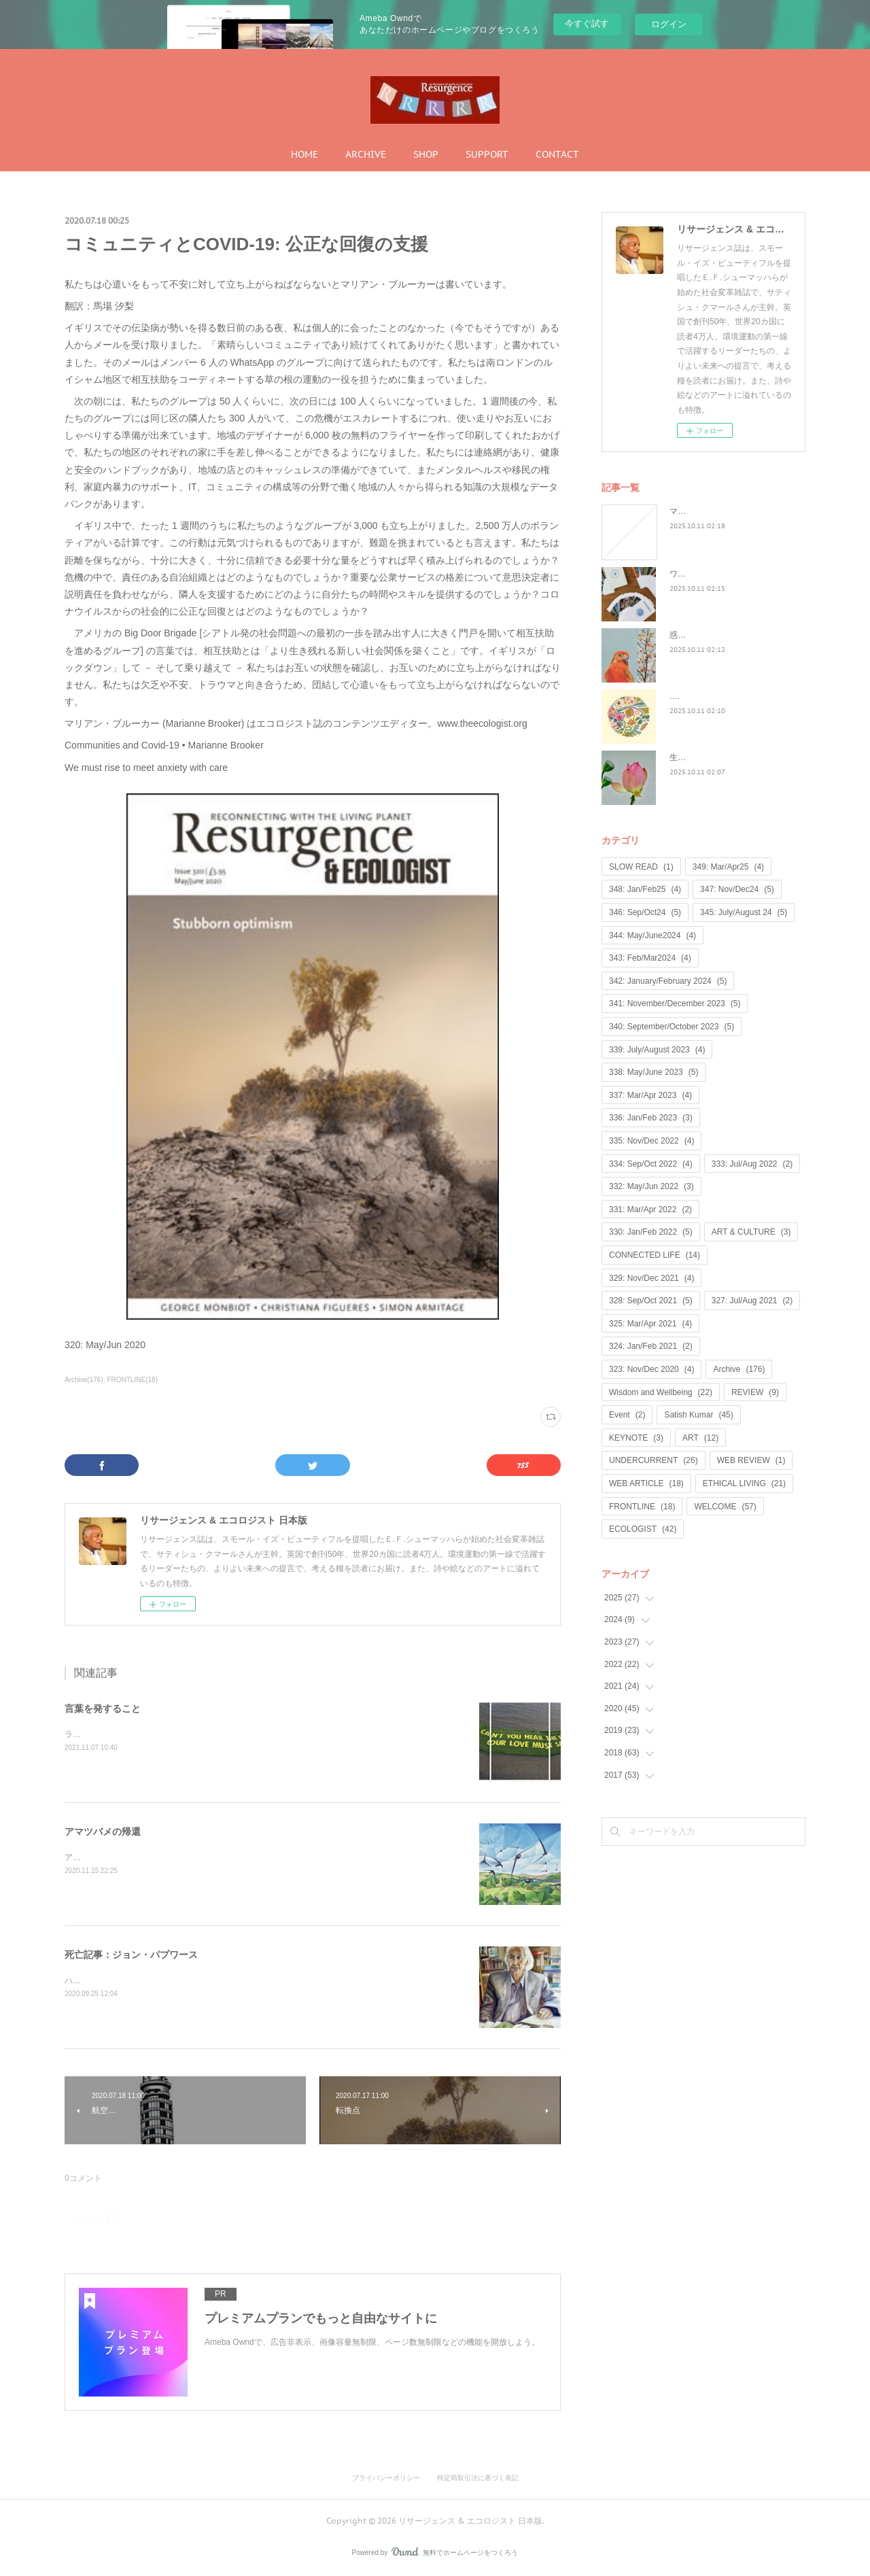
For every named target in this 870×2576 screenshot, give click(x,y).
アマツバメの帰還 (103, 1831)
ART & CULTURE (751, 1232)
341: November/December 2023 (674, 1003)
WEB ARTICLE (646, 1483)
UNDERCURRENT (653, 1460)
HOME (304, 154)
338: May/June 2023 (653, 1072)
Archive (739, 1369)
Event (627, 1415)
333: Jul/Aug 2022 (752, 1164)
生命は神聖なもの (702, 757)
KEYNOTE (636, 1438)
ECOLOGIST (642, 1529)
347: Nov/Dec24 (737, 889)
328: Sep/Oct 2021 (651, 1300)
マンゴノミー (693, 511)
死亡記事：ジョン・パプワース (131, 1954)
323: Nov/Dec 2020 (651, 1369)
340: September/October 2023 (671, 1026)
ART (700, 1438)
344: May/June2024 (652, 935)
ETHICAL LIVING (744, 1483)
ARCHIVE (365, 154)
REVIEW (755, 1392)
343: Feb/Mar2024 (650, 958)
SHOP (425, 154)
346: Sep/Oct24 (645, 912)
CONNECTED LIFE (654, 1255)
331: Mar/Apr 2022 (650, 1209)
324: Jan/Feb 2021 (651, 1346)
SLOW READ (641, 867)
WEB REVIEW (751, 1460)
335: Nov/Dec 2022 (651, 1141)
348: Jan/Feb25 (645, 889)
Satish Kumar (698, 1415)
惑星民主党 (689, 635)
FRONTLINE (642, 1506)
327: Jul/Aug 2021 (752, 1300)
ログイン (668, 24)
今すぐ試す (587, 23)
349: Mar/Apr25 (728, 867)
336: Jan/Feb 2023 (651, 1117)
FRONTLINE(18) (132, 1380)
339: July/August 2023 (657, 1049)
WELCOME (725, 1506)
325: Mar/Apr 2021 (650, 1323)
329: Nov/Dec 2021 (651, 1278)
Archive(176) (84, 1380)
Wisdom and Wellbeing (660, 1392)
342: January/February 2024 (668, 981)
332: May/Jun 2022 (651, 1186)
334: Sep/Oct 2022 (651, 1164)
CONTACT (557, 154)
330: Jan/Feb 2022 (651, 1232)
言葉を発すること (103, 1708)
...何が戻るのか (697, 696)
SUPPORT (487, 154)
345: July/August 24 (743, 912)
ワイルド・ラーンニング (714, 574)
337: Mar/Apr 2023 (650, 1095)
